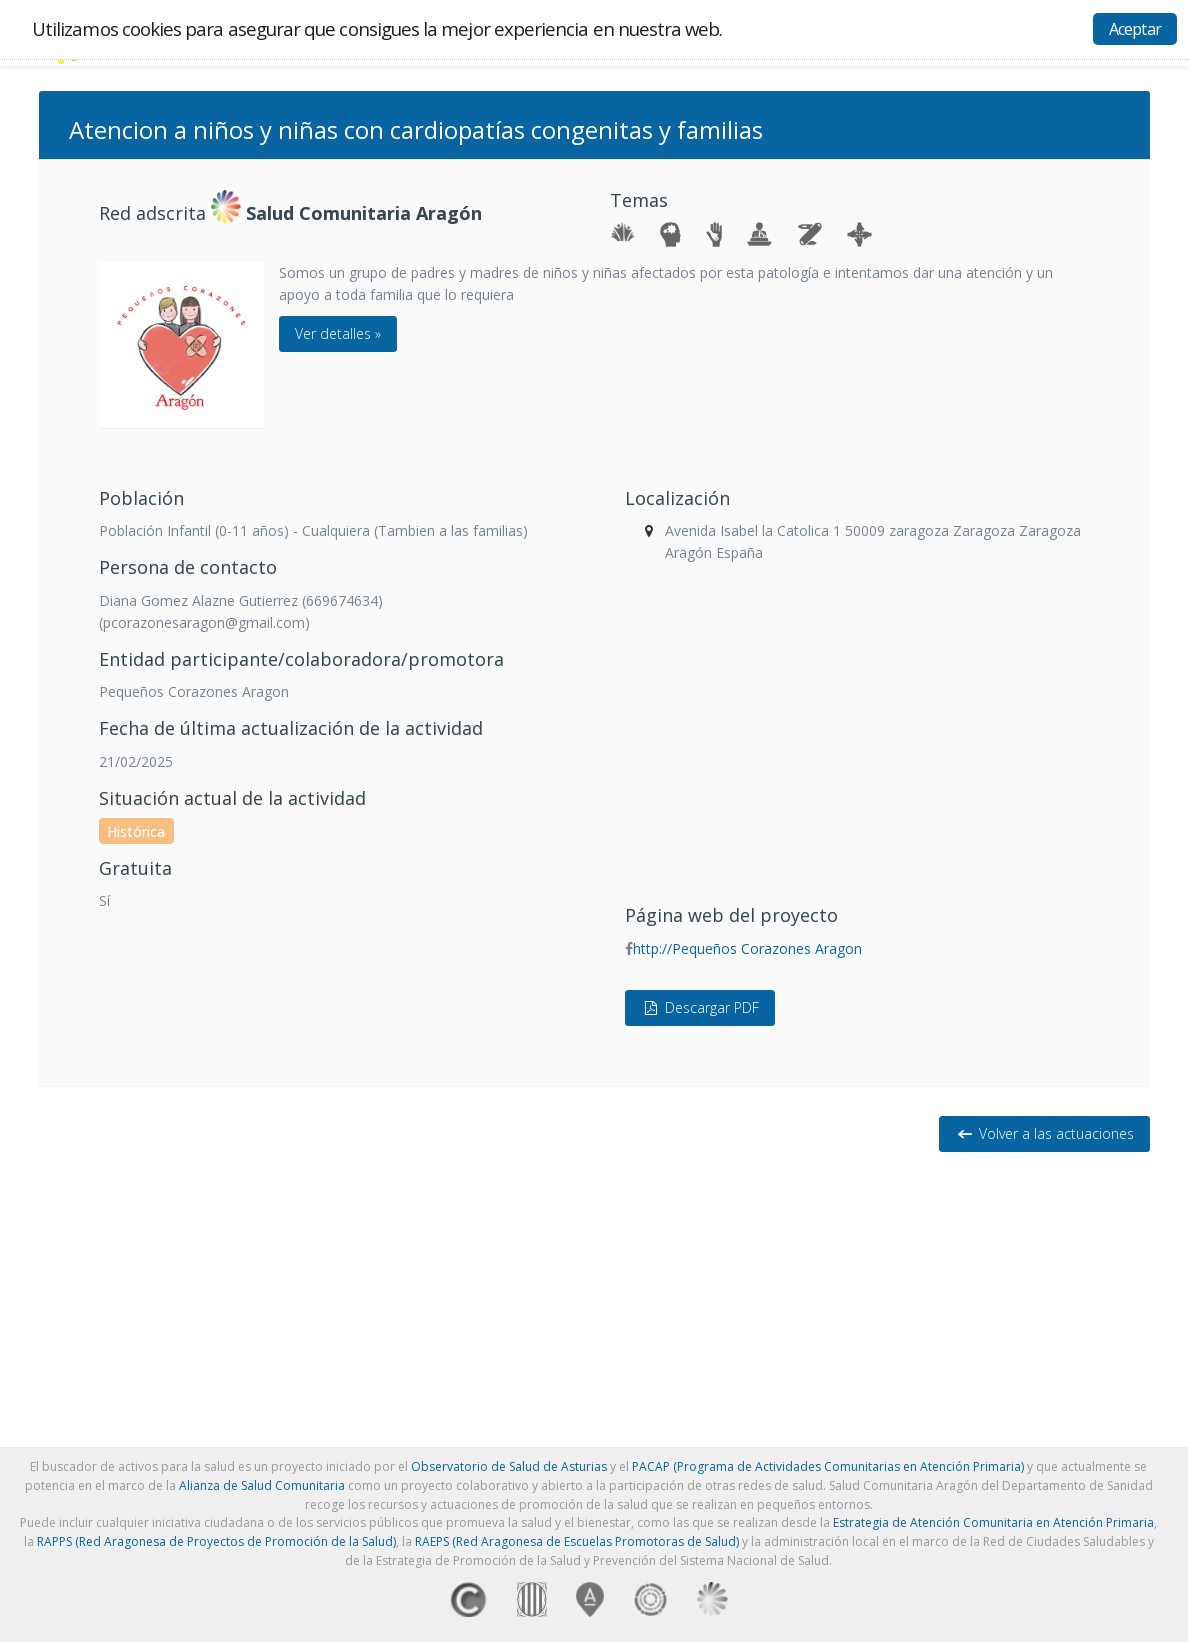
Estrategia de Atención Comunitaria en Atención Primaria (993, 1522)
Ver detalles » (338, 333)
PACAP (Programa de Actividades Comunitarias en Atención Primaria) (828, 1466)
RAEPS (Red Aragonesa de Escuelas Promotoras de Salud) (577, 1541)
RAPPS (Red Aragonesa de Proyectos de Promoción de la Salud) (216, 1541)
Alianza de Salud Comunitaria (262, 1485)
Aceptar (1135, 29)
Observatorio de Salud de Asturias (509, 1466)
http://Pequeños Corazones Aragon (747, 948)
